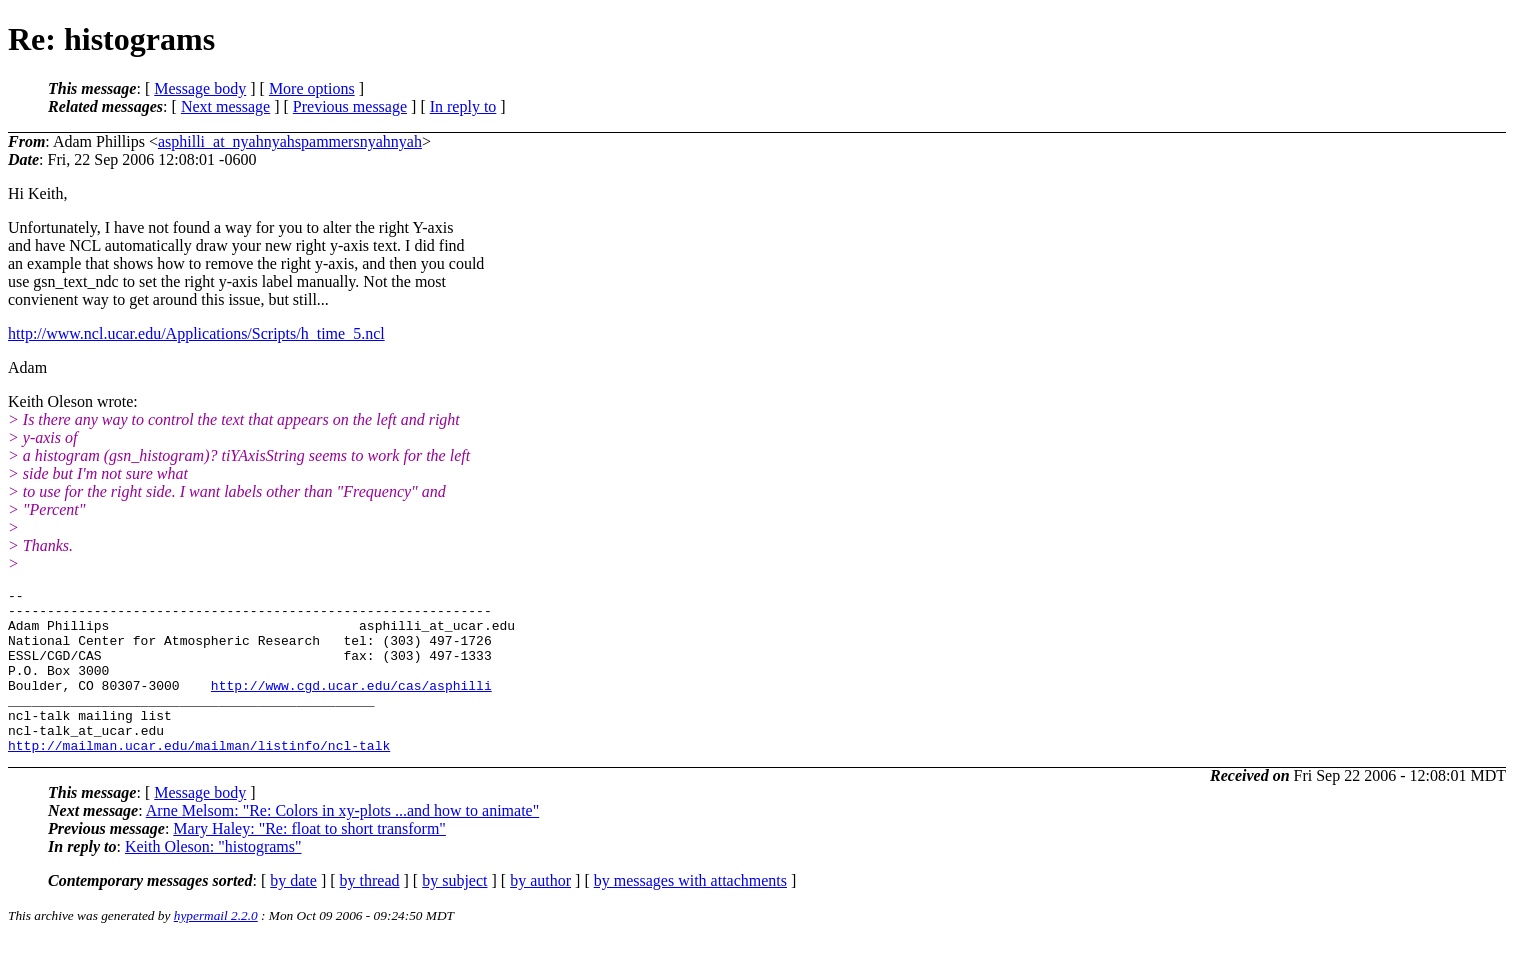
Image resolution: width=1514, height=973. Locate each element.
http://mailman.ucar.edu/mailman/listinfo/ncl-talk (199, 778)
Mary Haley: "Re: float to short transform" (309, 861)
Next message (225, 106)
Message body (200, 88)
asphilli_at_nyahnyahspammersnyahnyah (290, 141)
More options (312, 88)
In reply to (463, 106)
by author (540, 913)
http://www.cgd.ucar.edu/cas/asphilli (351, 706)
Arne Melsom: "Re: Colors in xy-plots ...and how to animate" (342, 843)
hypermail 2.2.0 (216, 948)
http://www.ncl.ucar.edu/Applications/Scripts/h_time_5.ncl (196, 333)
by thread (370, 913)
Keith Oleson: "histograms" (213, 879)
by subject (454, 913)
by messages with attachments (690, 913)
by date (293, 913)
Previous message (350, 106)
